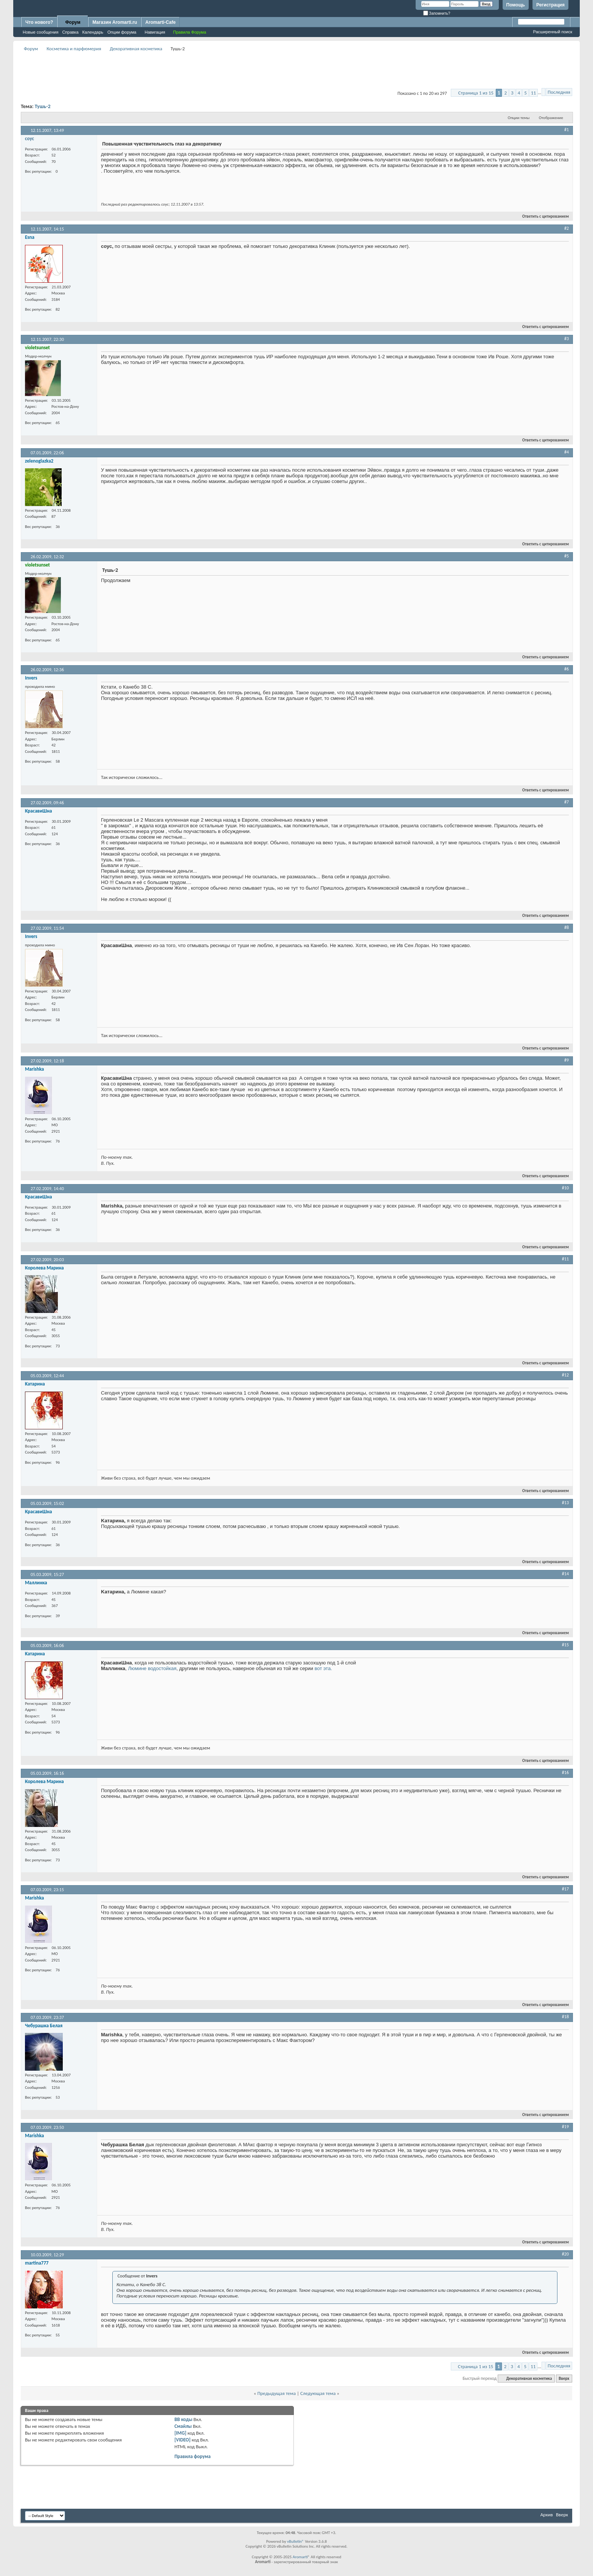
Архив (546, 2514)
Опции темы (519, 117)
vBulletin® (295, 2541)
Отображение (551, 117)
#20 (565, 2254)
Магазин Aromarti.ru (114, 22)
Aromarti (300, 2556)
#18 (565, 2016)
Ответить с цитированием (542, 216)
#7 (566, 802)
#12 (565, 1375)
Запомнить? (436, 13)
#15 (565, 1644)
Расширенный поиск (552, 31)
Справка (70, 32)
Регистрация (550, 5)
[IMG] (180, 2433)
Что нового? (39, 22)
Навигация (154, 32)
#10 (565, 1187)
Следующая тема (318, 2393)
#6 (566, 669)
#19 (565, 2126)
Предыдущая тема (276, 2393)
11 (533, 93)
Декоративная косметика (136, 48)
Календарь (93, 32)
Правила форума (192, 2456)
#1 (566, 129)
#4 (566, 452)
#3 (566, 338)
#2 (566, 228)
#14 (565, 1573)
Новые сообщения (40, 32)
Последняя (559, 92)
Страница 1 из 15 (475, 93)
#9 (566, 1060)
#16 (565, 1772)
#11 (565, 1259)
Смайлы (183, 2426)
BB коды (183, 2419)
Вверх (564, 2378)
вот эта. (323, 1668)
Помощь (515, 5)
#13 (565, 1502)
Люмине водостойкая (152, 1668)
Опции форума (121, 32)
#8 (566, 927)
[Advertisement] (296, 70)
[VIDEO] (182, 2440)
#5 (566, 556)
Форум (72, 22)
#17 (565, 1889)
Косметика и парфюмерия (74, 48)
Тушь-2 (43, 106)
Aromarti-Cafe (160, 22)
